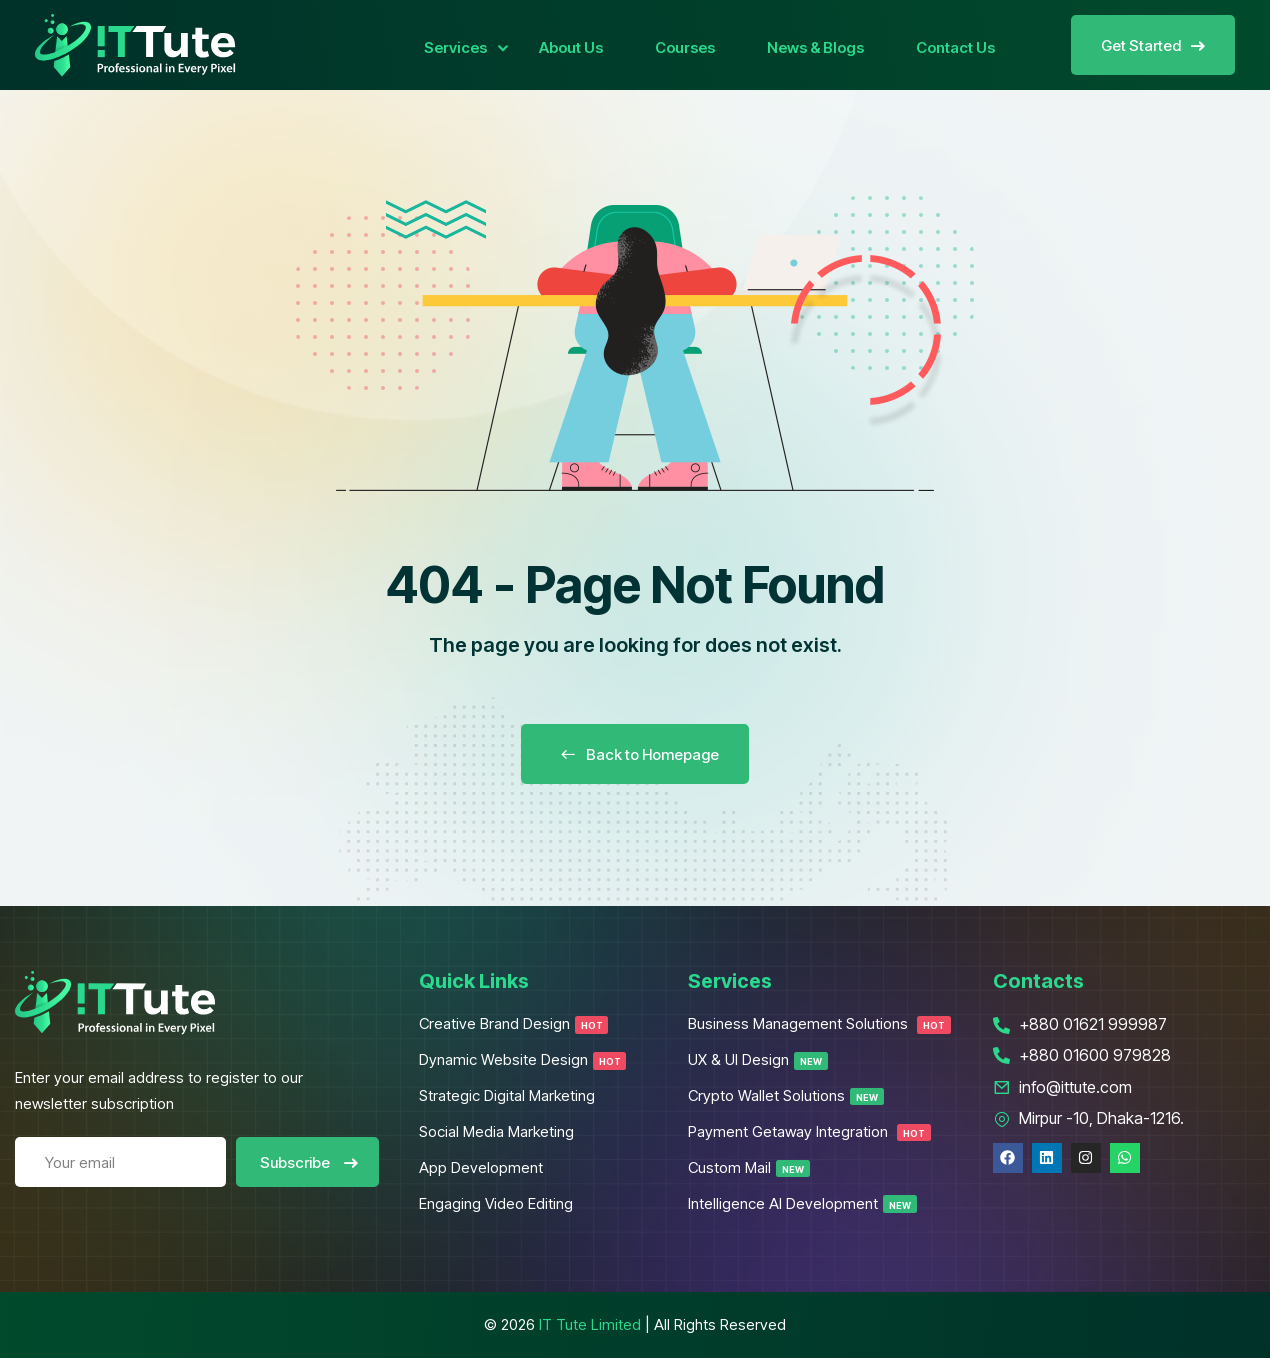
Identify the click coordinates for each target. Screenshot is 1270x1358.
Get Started (1153, 45)
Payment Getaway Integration (809, 1131)
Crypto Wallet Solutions (786, 1095)
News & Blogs (815, 47)
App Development (481, 1167)
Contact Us (955, 47)
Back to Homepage (635, 754)
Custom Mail (749, 1167)
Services (455, 47)
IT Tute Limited (590, 1324)
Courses (685, 47)
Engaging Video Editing (496, 1203)
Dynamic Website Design (523, 1059)
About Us (571, 47)
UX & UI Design (758, 1059)
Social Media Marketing (496, 1131)
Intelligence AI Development (802, 1203)
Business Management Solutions (819, 1023)
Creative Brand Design (514, 1023)
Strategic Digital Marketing (507, 1095)
